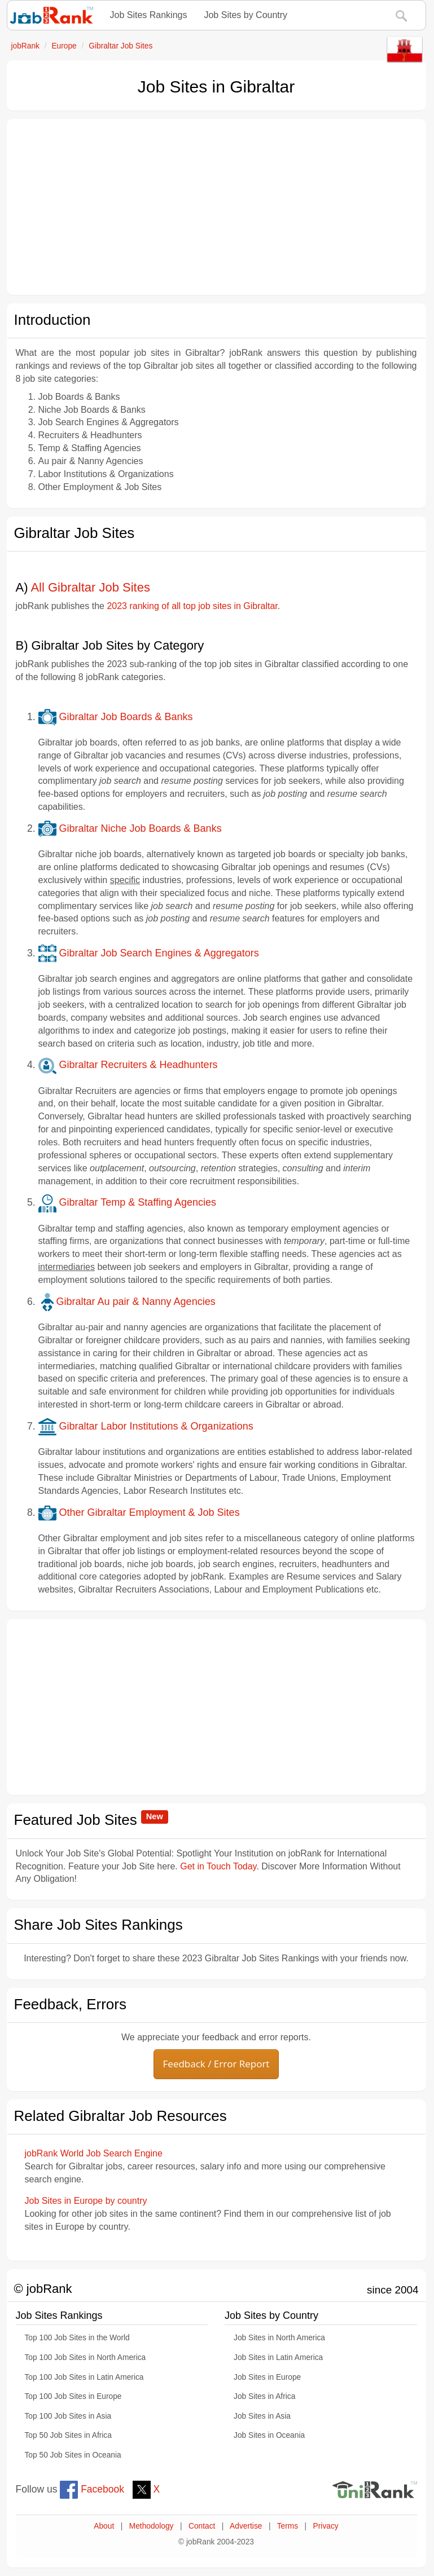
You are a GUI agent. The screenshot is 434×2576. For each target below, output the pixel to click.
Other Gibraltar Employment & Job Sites (139, 1512)
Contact (201, 2526)
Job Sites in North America (279, 2338)
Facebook (92, 2489)
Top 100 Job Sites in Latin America (84, 2377)
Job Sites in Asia (262, 2416)
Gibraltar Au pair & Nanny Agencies (127, 1301)
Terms (287, 2526)
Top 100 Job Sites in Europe (73, 2396)
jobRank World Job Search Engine (94, 2153)
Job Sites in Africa (264, 2396)
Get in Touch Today (218, 1866)
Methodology (151, 2526)
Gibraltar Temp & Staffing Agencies (127, 1202)
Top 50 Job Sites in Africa (68, 2435)
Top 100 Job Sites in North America (85, 2357)
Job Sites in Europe (267, 2377)
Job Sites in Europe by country (86, 2201)
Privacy (326, 2526)
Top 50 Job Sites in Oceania (73, 2455)
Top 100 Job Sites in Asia (68, 2416)
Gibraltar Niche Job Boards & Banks (130, 828)
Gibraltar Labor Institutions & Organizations (145, 1426)
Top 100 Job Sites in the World (77, 2338)
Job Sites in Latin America (278, 2357)
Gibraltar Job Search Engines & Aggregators (148, 953)
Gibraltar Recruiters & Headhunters (128, 1064)
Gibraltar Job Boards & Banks (115, 716)
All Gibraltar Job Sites (90, 587)
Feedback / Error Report (216, 2063)
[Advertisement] (216, 207)
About (104, 2526)
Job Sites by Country (245, 15)
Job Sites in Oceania (269, 2435)
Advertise (246, 2526)
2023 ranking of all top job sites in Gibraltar (192, 606)
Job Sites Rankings (148, 15)
